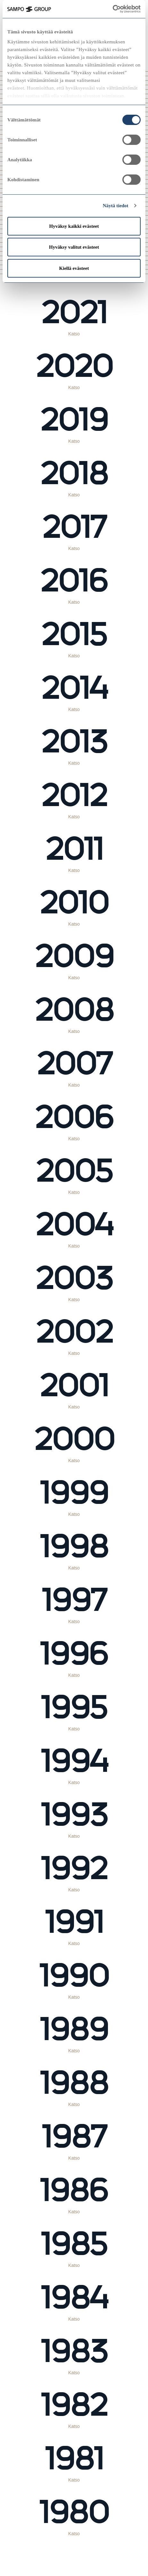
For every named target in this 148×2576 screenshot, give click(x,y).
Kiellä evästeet (74, 268)
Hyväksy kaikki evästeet (74, 226)
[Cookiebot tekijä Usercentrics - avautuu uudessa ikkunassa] (119, 9)
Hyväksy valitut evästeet (74, 247)
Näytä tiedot (115, 205)
